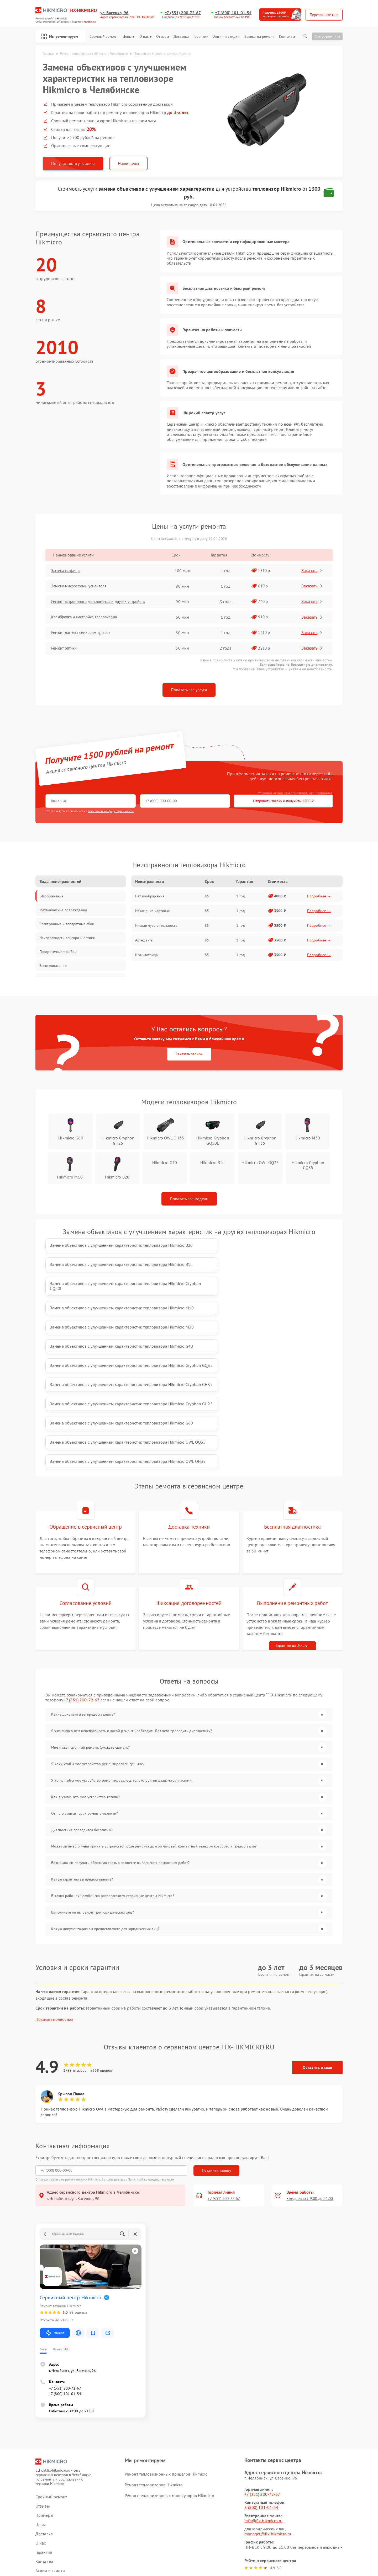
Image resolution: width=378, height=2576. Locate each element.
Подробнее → (319, 897)
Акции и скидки (226, 36)
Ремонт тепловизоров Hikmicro (154, 2351)
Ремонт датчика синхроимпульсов (84, 633)
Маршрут (54, 2199)
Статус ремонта (327, 36)
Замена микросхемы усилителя (82, 587)
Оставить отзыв (317, 1933)
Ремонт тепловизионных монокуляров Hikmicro (169, 2361)
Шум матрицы (146, 956)
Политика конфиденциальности (189, 2542)
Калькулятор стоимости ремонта (65, 2455)
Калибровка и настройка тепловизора (88, 618)
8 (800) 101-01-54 (261, 2373)
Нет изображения (150, 897)
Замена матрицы (68, 571)
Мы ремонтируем (61, 36)
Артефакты (144, 941)
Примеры (44, 2381)
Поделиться (249, 2498)
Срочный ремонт (104, 36)
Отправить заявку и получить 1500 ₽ (200, 802)
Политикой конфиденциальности (151, 2045)
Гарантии (200, 36)
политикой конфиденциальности (111, 812)
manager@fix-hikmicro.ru (267, 2400)
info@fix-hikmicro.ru (263, 2387)
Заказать (313, 571)
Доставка (181, 36)
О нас (145, 36)
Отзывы (162, 36)
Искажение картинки (152, 911)
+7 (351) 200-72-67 (183, 12)
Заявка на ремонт (259, 36)
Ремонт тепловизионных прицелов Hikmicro (166, 2340)
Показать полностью (54, 1885)
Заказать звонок (189, 1055)
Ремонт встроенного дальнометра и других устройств (103, 602)
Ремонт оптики (66, 649)
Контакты (287, 36)
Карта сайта (46, 2497)
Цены (128, 36)
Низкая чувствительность (156, 926)
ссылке (77, 2481)
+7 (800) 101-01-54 (233, 12)
